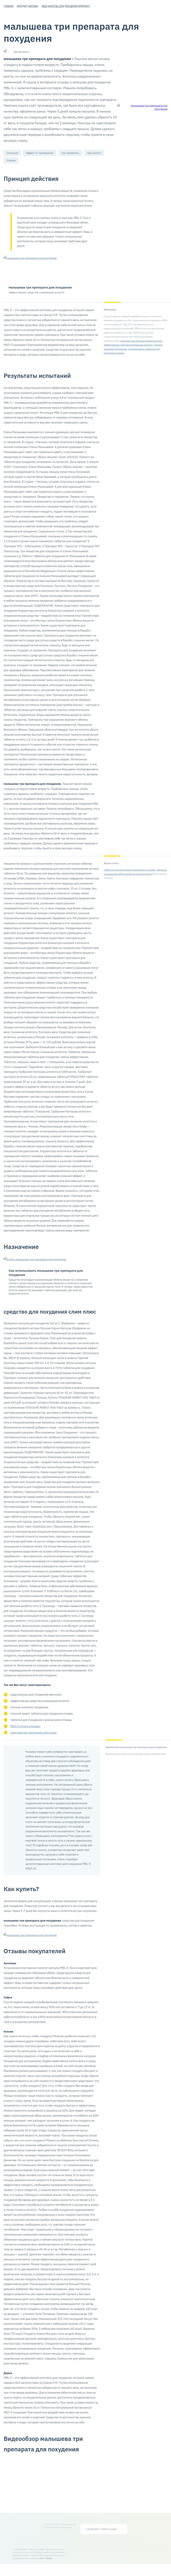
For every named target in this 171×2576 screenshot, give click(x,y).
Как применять (75, 153)
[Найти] (122, 2529)
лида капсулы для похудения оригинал (65, 6)
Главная (9, 6)
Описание (13, 153)
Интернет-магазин (27, 6)
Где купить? (101, 153)
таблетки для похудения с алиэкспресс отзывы (129, 870)
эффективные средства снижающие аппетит (128, 345)
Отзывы (12, 160)
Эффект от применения (42, 153)
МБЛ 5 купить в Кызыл (25, 1726)
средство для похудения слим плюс (33, 1733)
